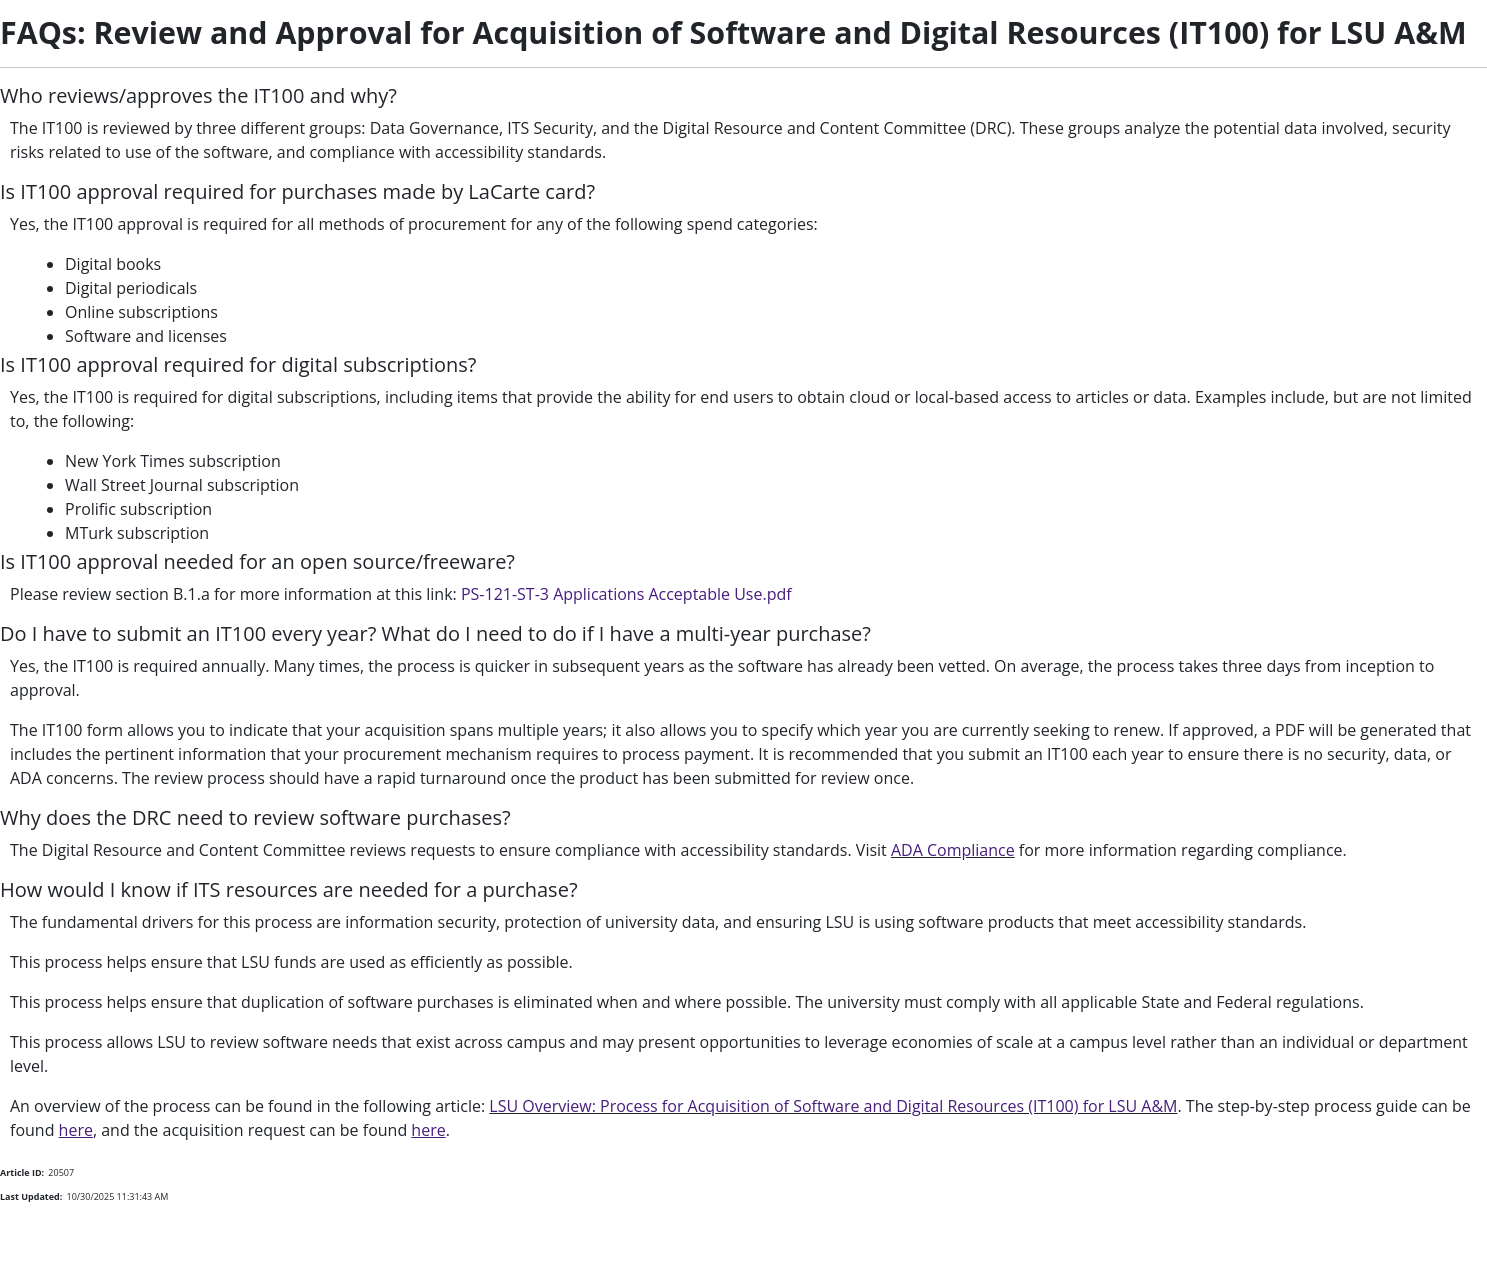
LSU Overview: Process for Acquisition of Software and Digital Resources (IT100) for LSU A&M (833, 1106)
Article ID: (22, 1172)
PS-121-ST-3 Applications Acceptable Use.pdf (626, 594)
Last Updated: (31, 1196)
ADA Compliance (953, 850)
